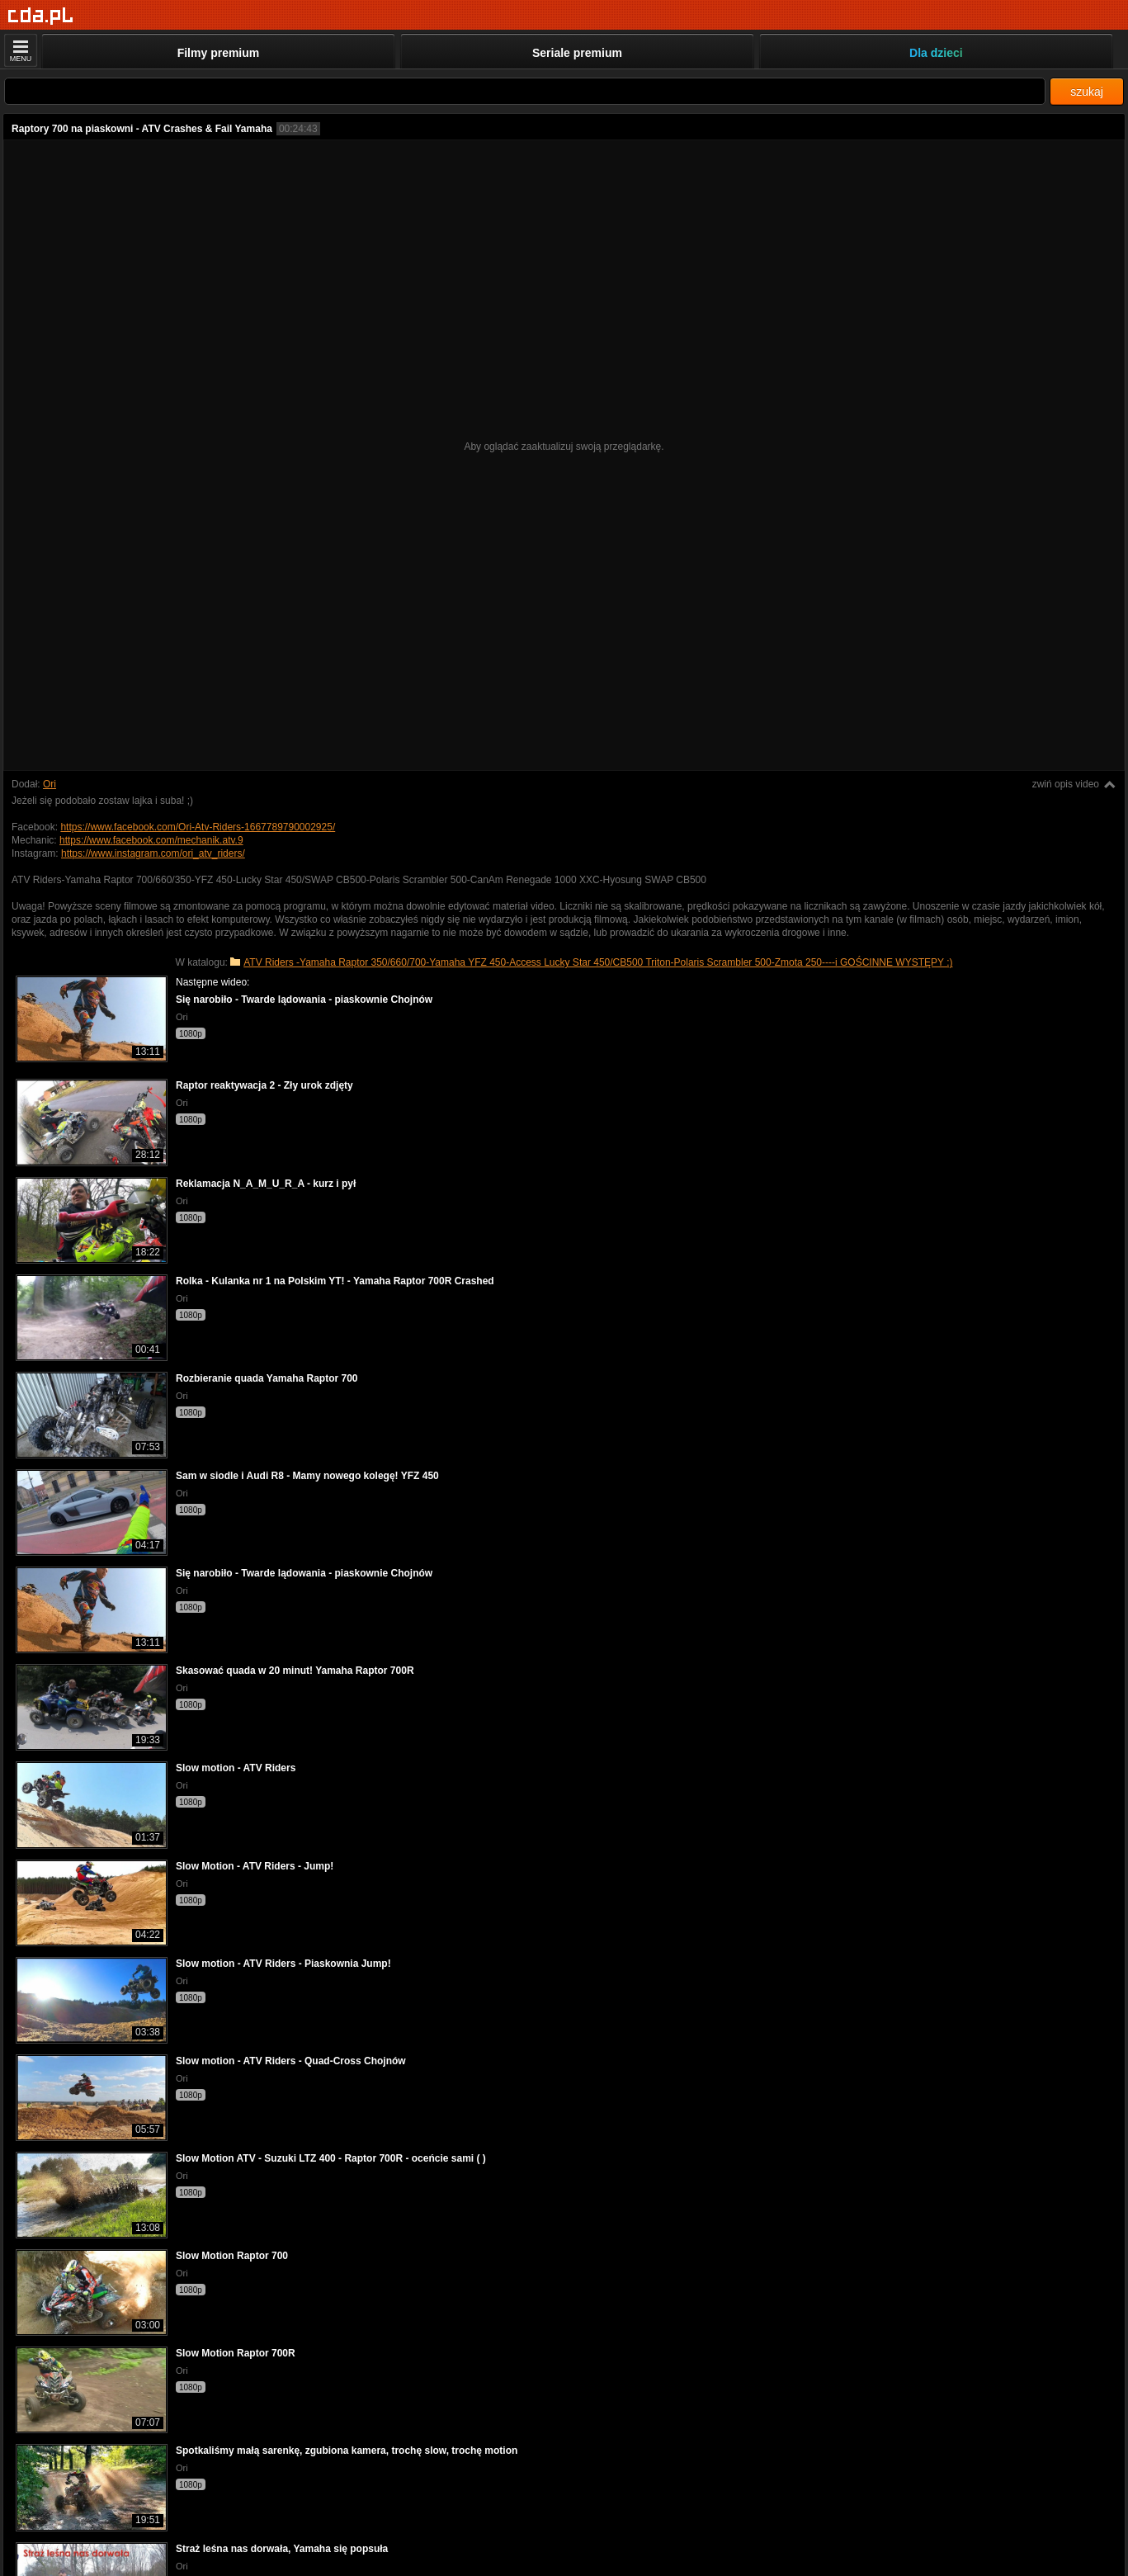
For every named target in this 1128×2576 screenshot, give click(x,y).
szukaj (1086, 91)
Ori (49, 784)
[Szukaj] (524, 91)
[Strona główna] (40, 16)
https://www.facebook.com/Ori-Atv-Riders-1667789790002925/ (197, 827)
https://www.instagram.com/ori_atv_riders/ (153, 853)
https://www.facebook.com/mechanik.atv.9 (151, 840)
